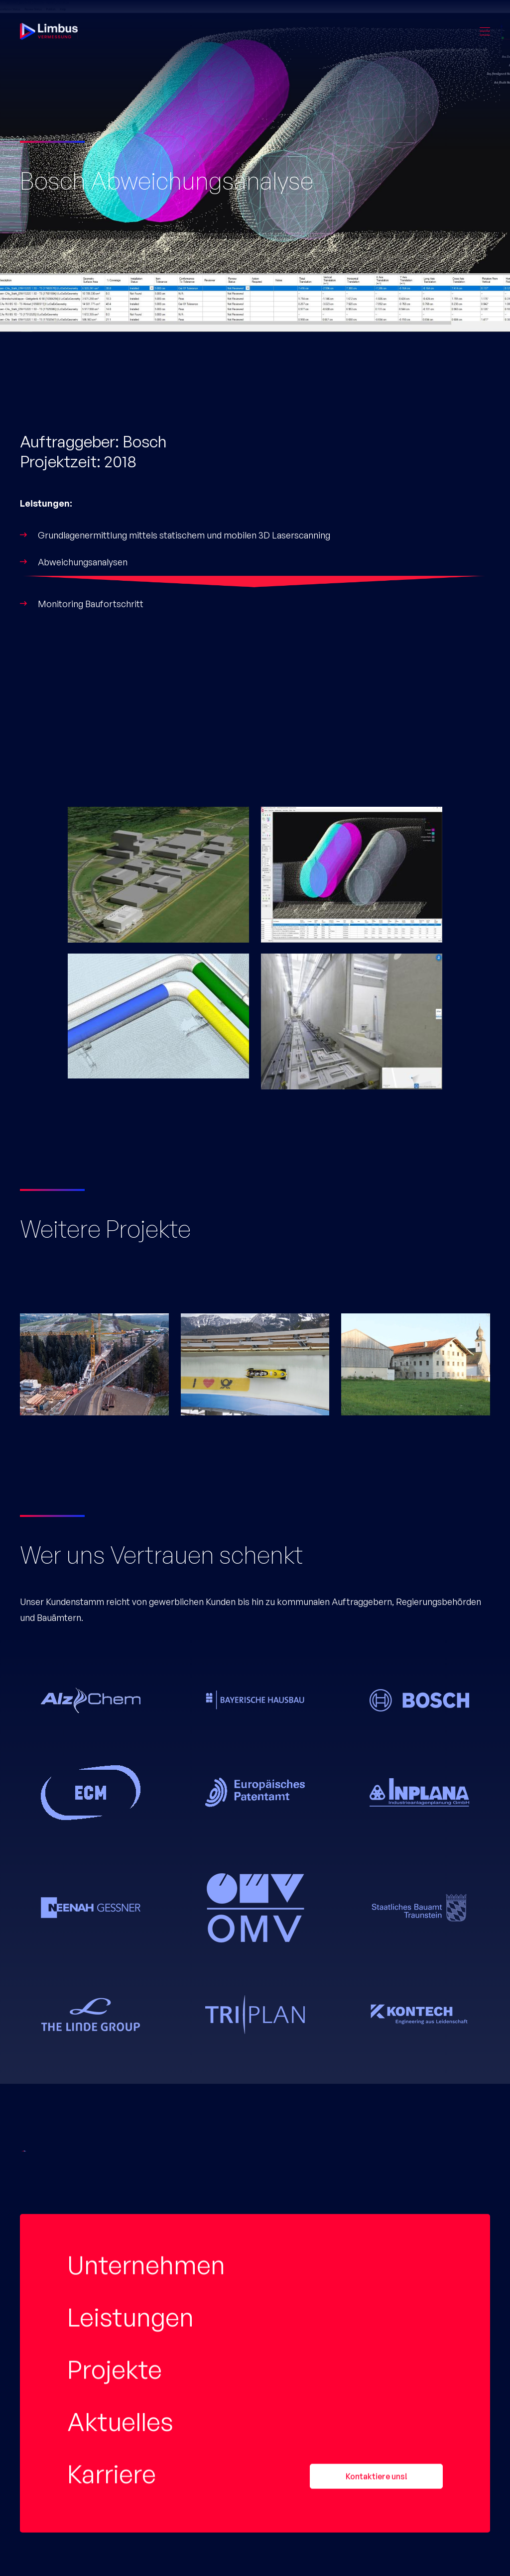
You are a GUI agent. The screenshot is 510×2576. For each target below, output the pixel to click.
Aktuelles (120, 1881)
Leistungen (130, 1776)
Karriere (111, 1933)
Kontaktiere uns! (376, 1935)
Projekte (114, 1828)
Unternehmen (146, 1724)
